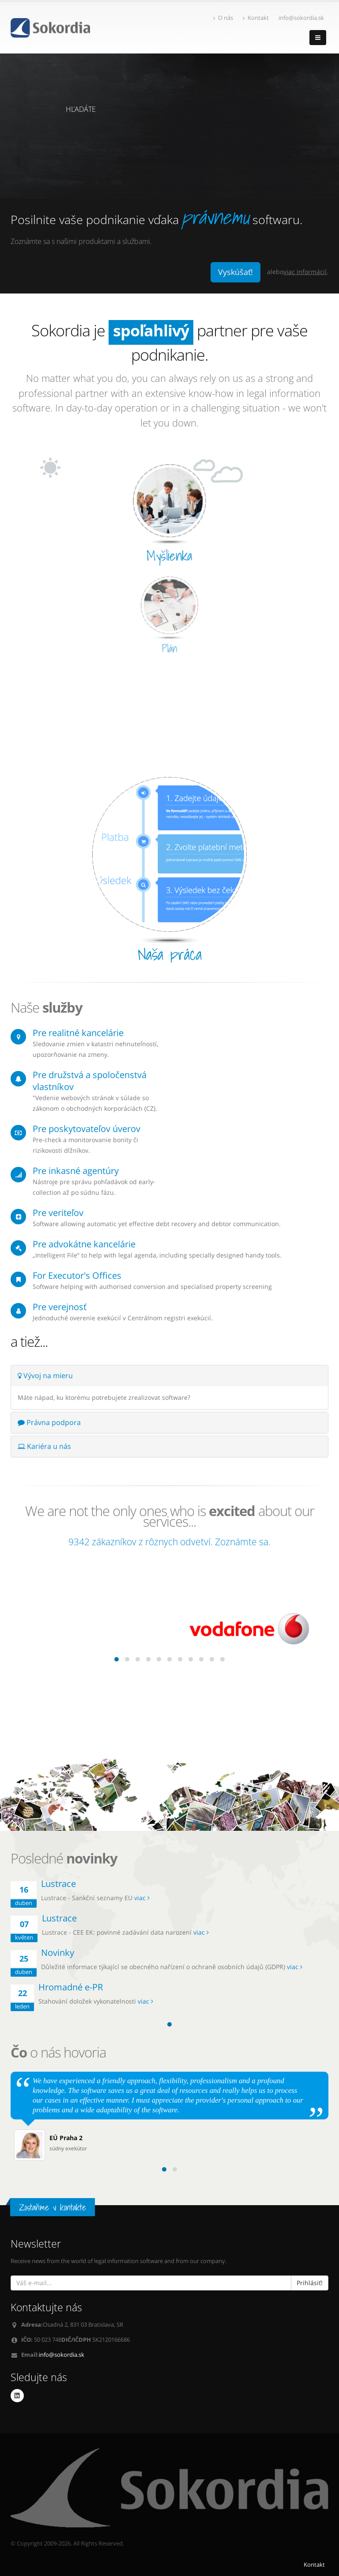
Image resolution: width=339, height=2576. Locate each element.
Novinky (57, 1953)
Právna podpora (49, 1422)
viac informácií (305, 271)
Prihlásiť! (310, 2283)
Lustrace (58, 1884)
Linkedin (17, 2395)
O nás (223, 18)
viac (142, 1898)
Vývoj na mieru (45, 1375)
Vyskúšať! (235, 272)
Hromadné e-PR (70, 1987)
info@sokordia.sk (61, 2355)
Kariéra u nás (44, 1446)
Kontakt (256, 18)
